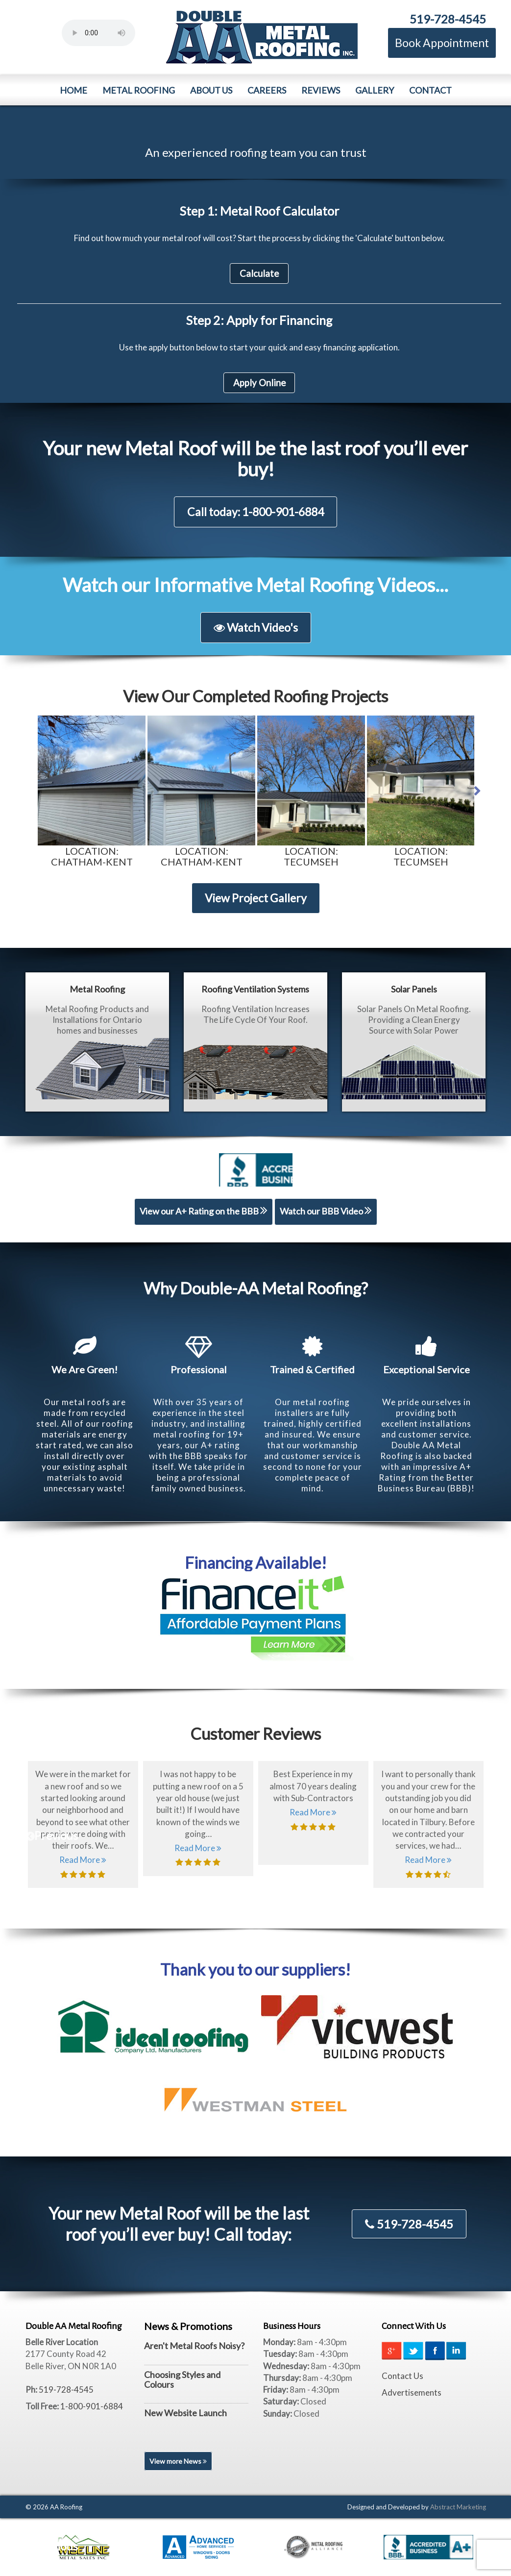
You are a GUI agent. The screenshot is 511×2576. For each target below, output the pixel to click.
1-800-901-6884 (91, 2406)
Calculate (259, 273)
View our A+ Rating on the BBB (204, 1210)
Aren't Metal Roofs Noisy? (194, 2345)
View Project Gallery (256, 898)
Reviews (320, 90)
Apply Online (259, 382)
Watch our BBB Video (326, 1210)
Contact (430, 90)
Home (73, 90)
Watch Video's (256, 627)
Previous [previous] (36, 1833)
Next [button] (484, 788)
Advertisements (411, 2392)
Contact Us (402, 2376)
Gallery (374, 90)
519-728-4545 (448, 19)
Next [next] (496, 1833)
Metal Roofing (138, 90)
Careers (266, 90)
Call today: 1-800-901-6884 (255, 512)
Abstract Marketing (458, 2507)
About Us (211, 90)
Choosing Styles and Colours (182, 2379)
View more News (178, 2461)
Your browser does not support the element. (98, 33)
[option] (92, 791)
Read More (82, 1860)
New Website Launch (185, 2412)
